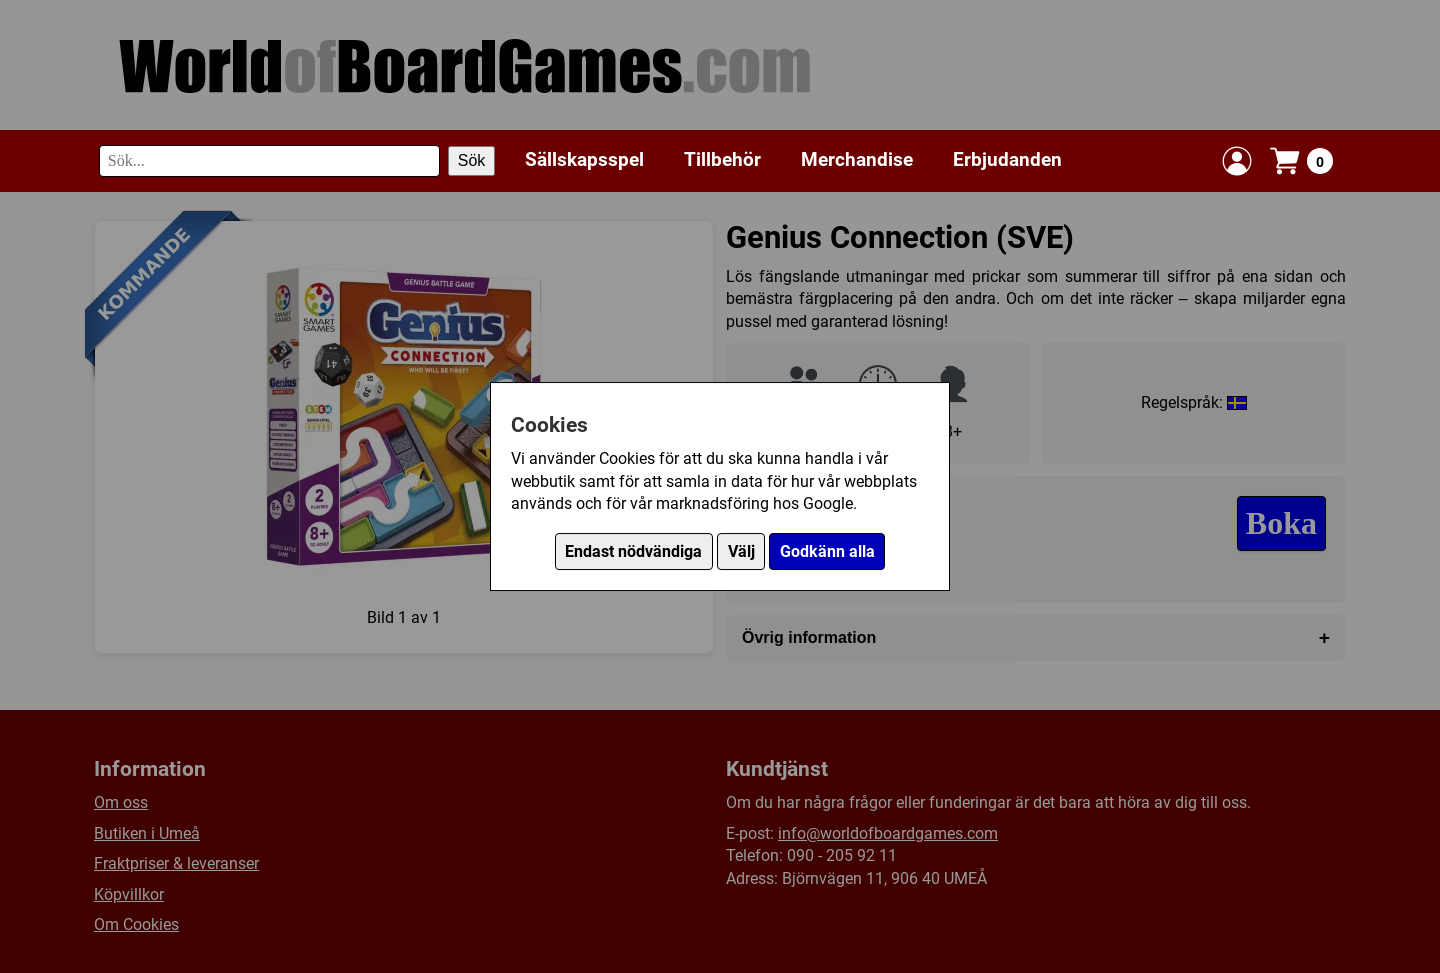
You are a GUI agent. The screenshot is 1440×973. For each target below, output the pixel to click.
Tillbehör (722, 159)
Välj (741, 551)
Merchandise (857, 159)
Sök (472, 160)
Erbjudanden (1007, 159)
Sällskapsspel (584, 159)
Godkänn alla (827, 551)
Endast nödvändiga (633, 551)
